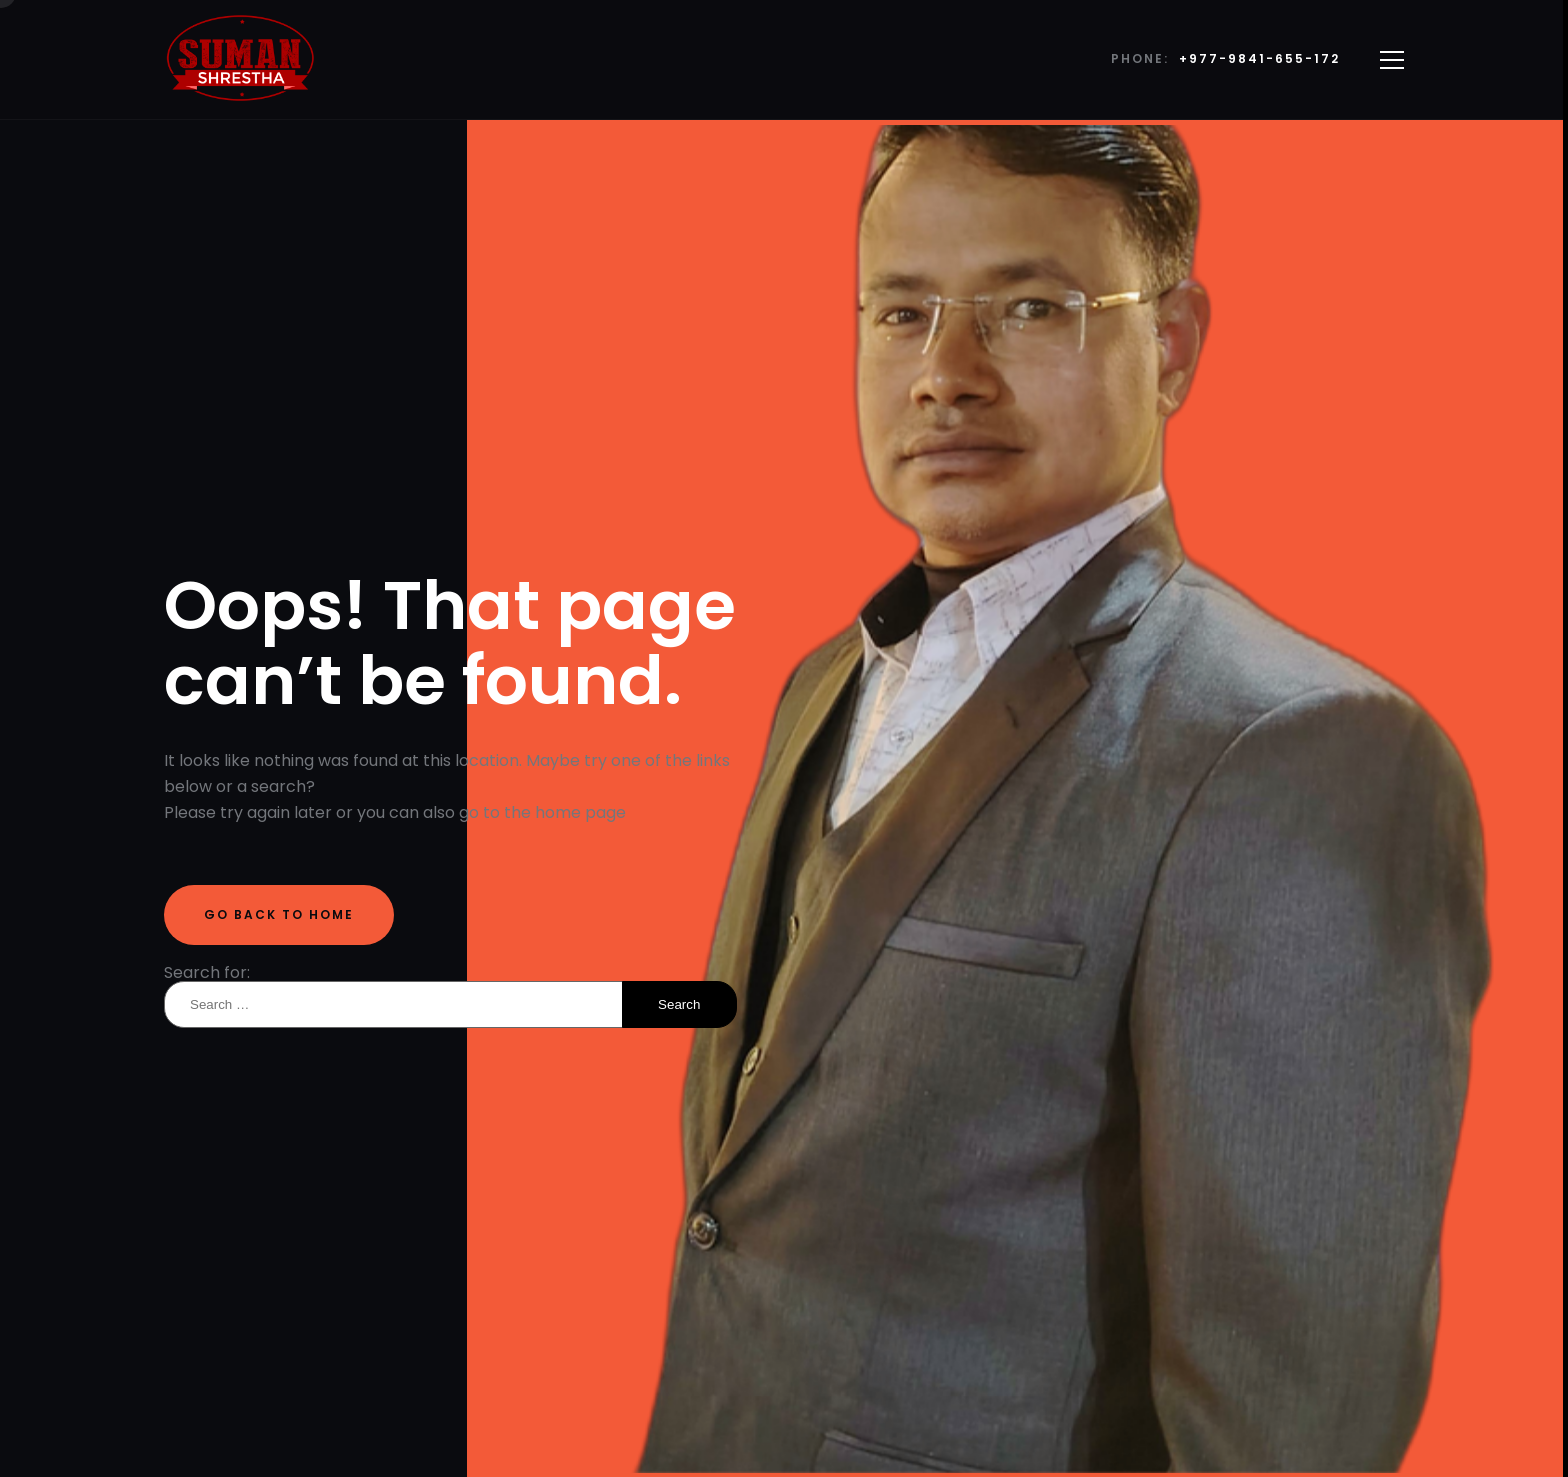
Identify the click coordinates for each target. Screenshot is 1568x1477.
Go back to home (279, 914)
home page (580, 812)
